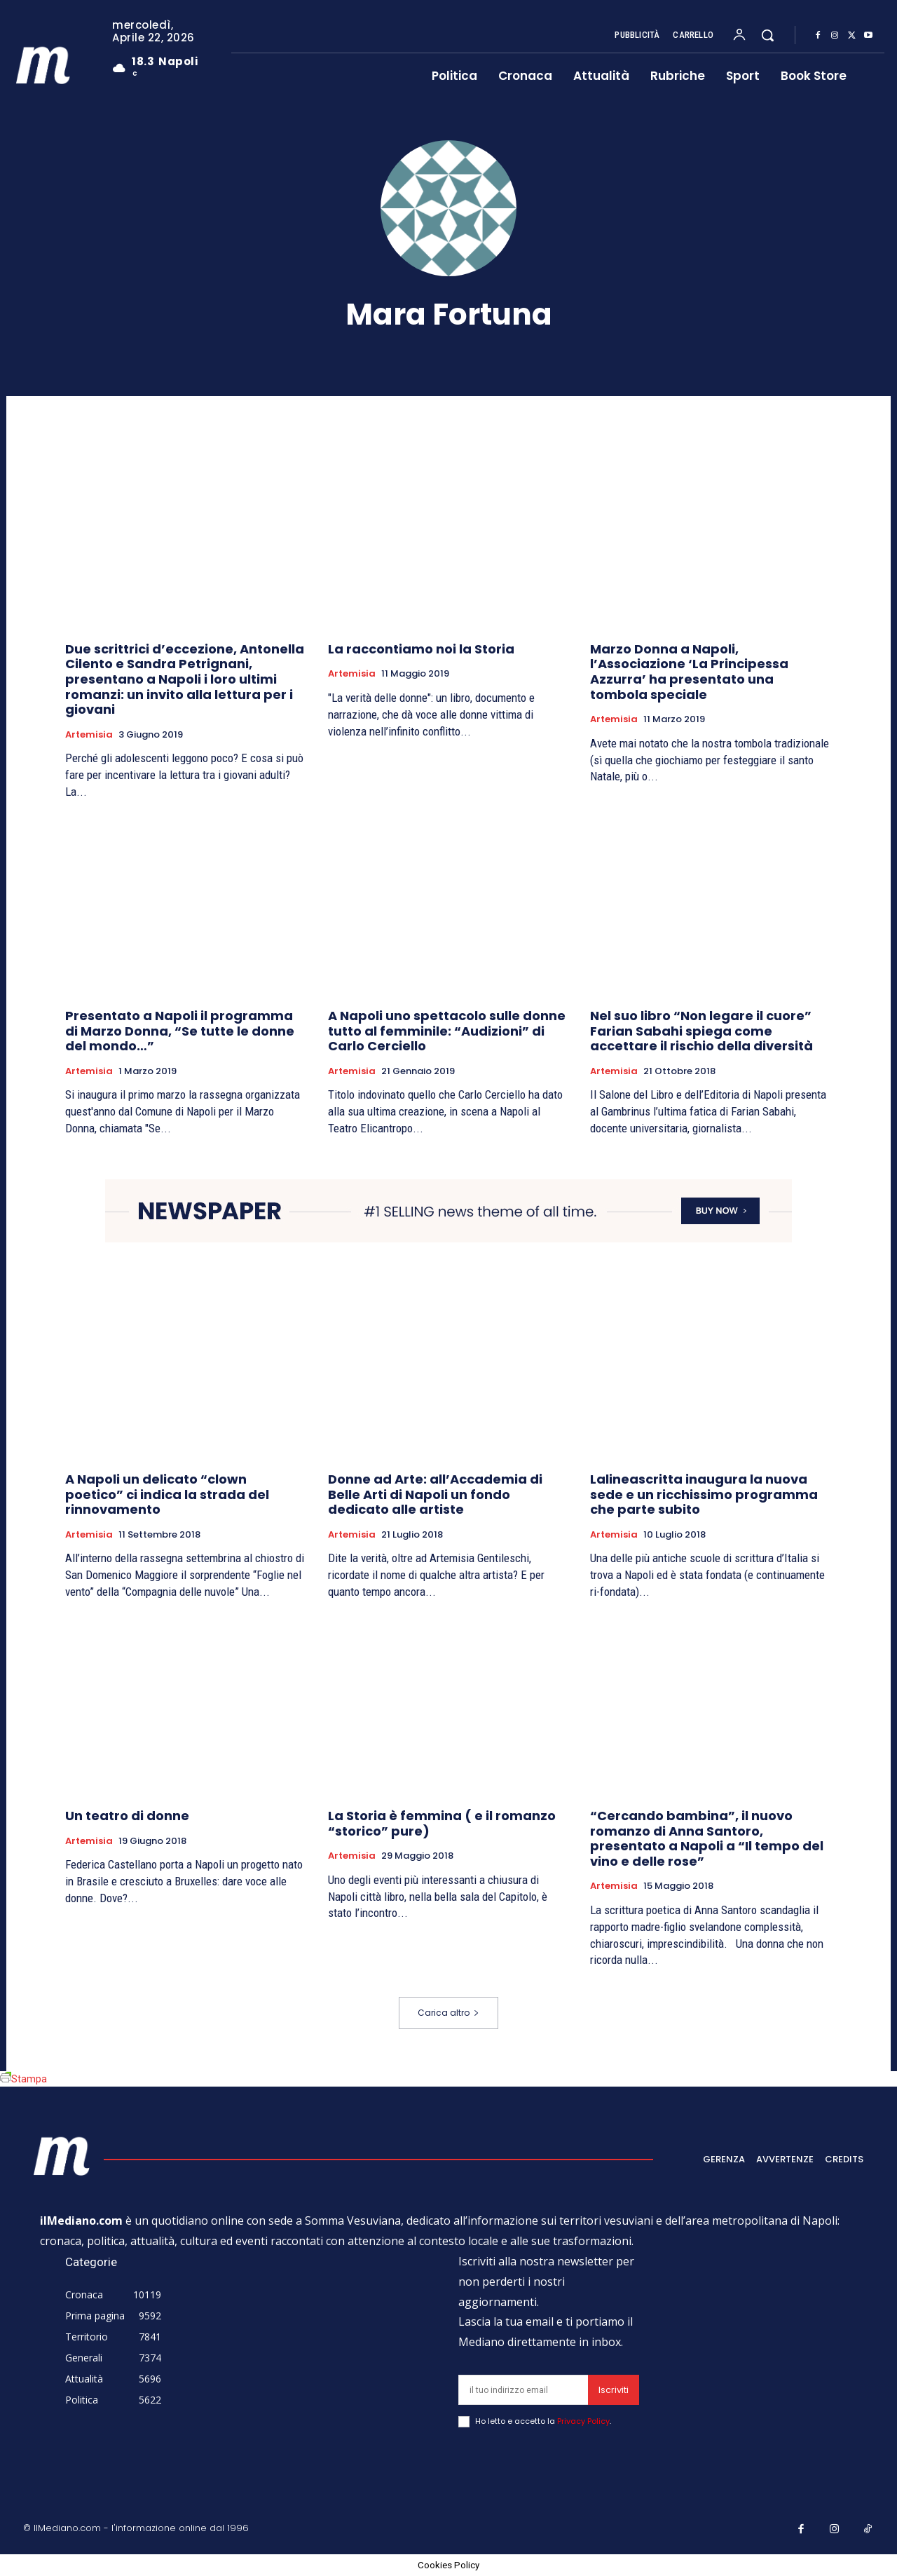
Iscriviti (613, 2390)
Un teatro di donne (127, 1815)
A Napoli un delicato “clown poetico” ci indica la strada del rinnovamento (167, 1494)
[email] (523, 2390)
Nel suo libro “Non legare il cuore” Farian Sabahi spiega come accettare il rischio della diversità (701, 1031)
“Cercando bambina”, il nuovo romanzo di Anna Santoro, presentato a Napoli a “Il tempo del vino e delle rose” (706, 1838)
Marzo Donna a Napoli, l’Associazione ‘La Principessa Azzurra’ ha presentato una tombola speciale (689, 671)
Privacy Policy (583, 2421)
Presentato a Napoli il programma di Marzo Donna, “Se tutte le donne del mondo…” (179, 1031)
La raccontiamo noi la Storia (421, 649)
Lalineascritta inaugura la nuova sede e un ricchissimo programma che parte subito (704, 1494)
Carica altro (448, 2013)
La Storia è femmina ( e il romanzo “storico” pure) (442, 1823)
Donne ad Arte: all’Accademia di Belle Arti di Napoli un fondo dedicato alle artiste (435, 1494)
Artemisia (89, 734)
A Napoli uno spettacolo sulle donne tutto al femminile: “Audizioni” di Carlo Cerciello (447, 1031)
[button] (767, 35)
